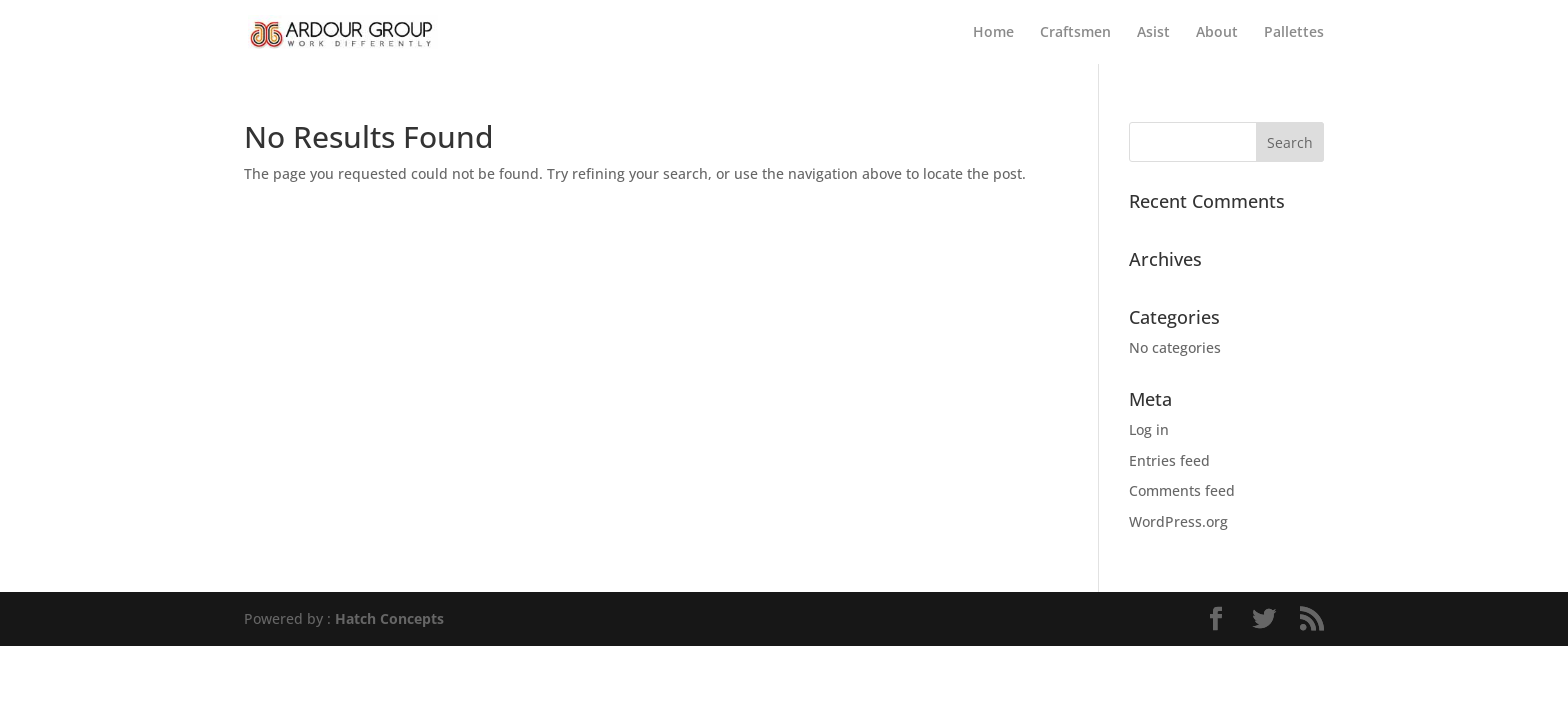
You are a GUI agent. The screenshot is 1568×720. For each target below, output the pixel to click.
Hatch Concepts (389, 618)
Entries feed (1169, 460)
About (1217, 33)
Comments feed (1182, 490)
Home (993, 33)
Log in (1149, 429)
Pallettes (1294, 33)
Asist (1153, 33)
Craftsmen (1075, 33)
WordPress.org (1178, 521)
